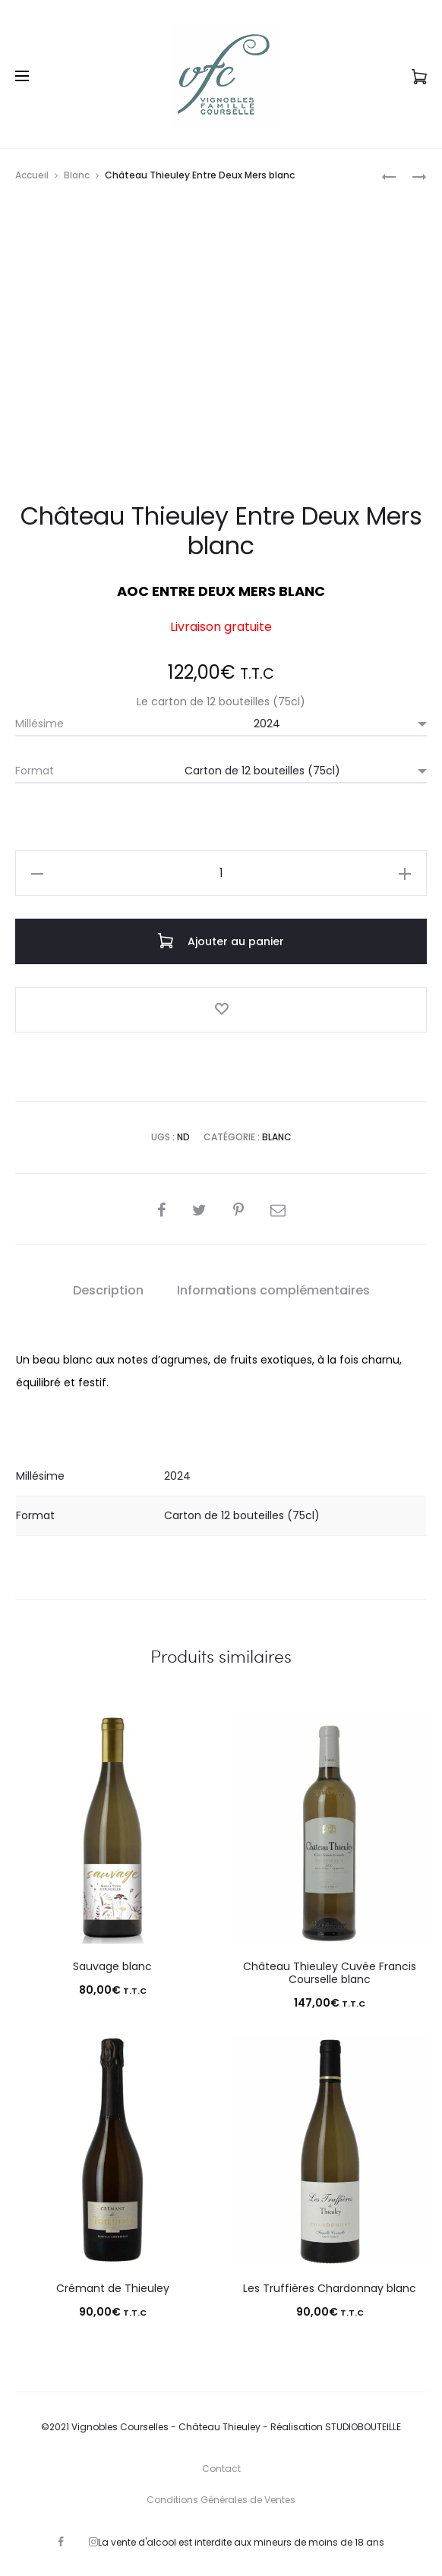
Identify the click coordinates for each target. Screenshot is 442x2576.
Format (34, 770)
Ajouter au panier (221, 940)
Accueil (32, 175)
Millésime (39, 723)
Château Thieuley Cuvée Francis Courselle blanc (329, 1973)
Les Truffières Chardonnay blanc (329, 2288)
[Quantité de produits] (221, 873)
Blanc (77, 175)
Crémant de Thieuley (112, 2288)
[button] (37, 873)
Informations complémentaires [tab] (273, 1290)
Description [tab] (108, 1290)
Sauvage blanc (112, 1966)
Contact (221, 2468)
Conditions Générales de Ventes (221, 2499)
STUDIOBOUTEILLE (363, 2426)
